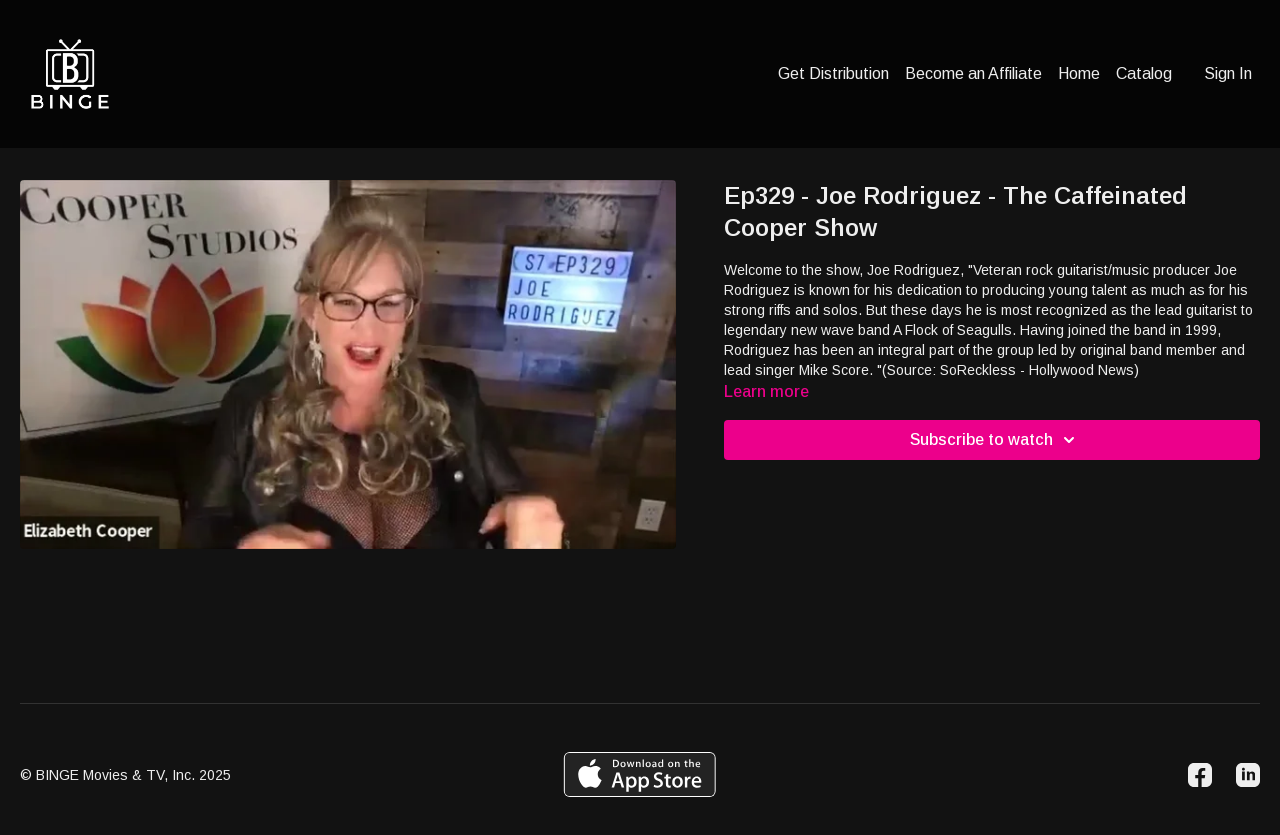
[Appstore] (639, 774)
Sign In (1228, 73)
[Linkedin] (1248, 775)
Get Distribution (833, 73)
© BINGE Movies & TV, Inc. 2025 (125, 775)
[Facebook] (1200, 775)
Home (1079, 73)
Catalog (1144, 73)
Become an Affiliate (973, 73)
